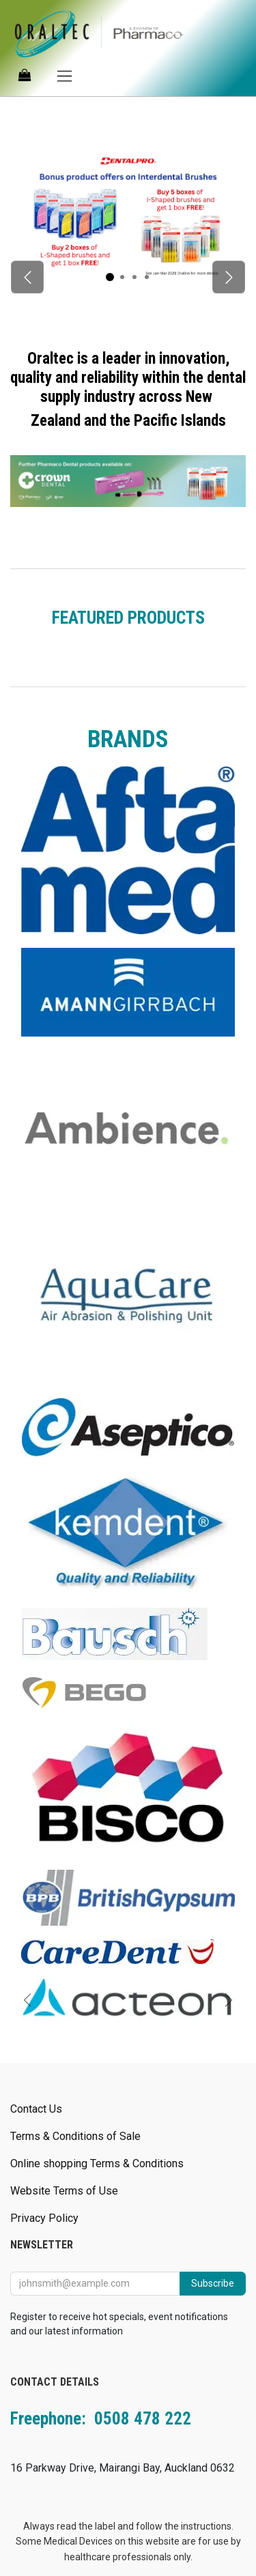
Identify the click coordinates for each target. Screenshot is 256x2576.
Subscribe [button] (212, 2283)
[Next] (228, 277)
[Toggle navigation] (64, 75)
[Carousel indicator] (110, 277)
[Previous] (27, 277)
